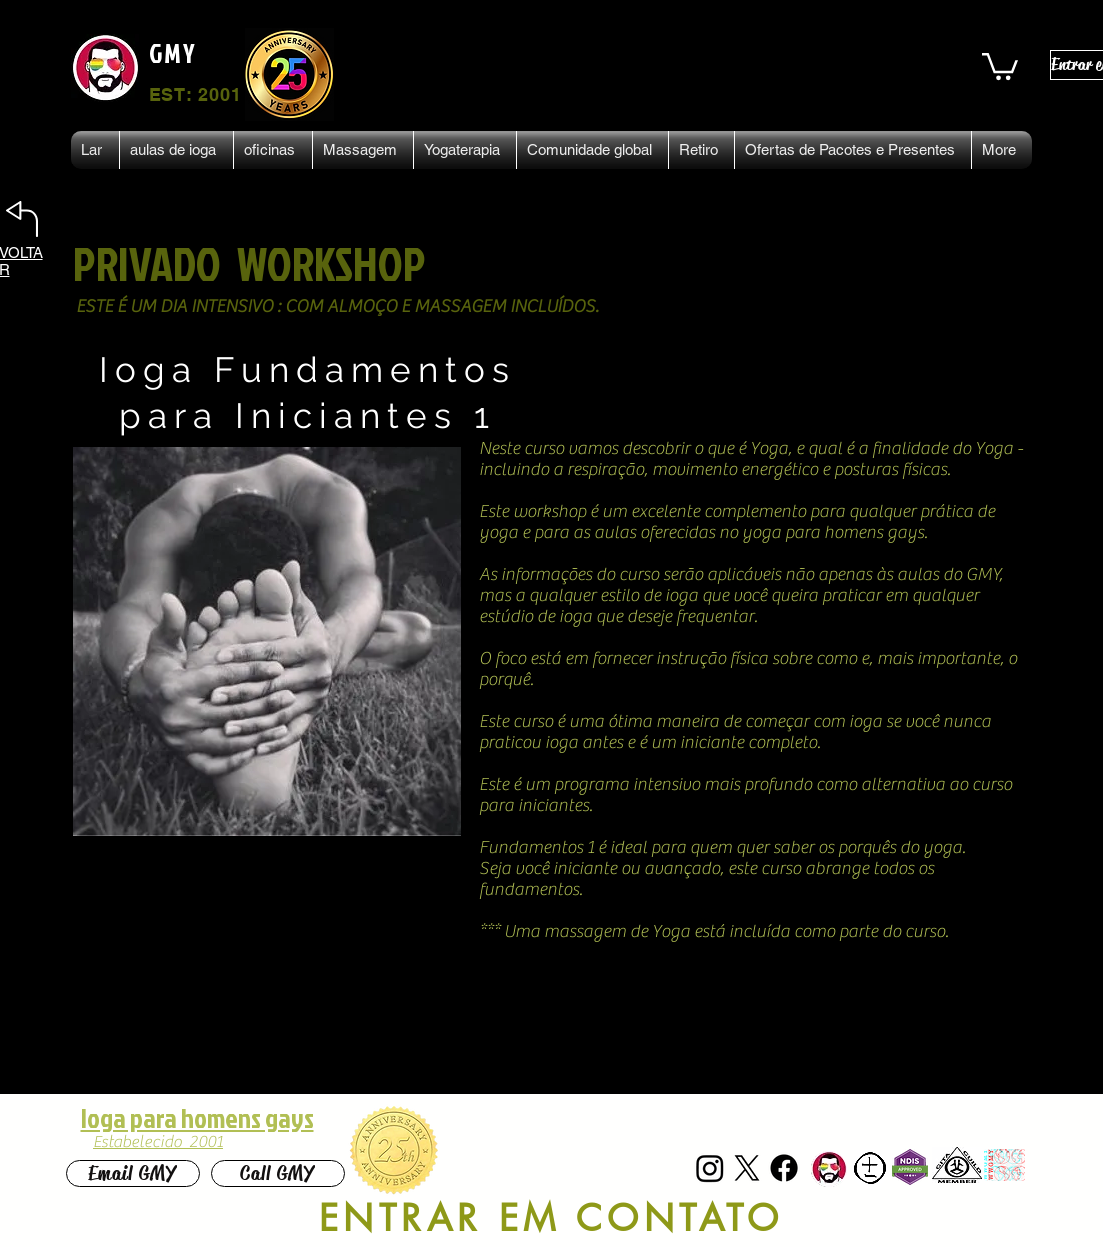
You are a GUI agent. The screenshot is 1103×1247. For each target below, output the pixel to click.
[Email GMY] (133, 1173)
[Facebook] (784, 1168)
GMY (173, 53)
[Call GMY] (278, 1173)
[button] (1000, 65)
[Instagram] (710, 1168)
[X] (747, 1168)
